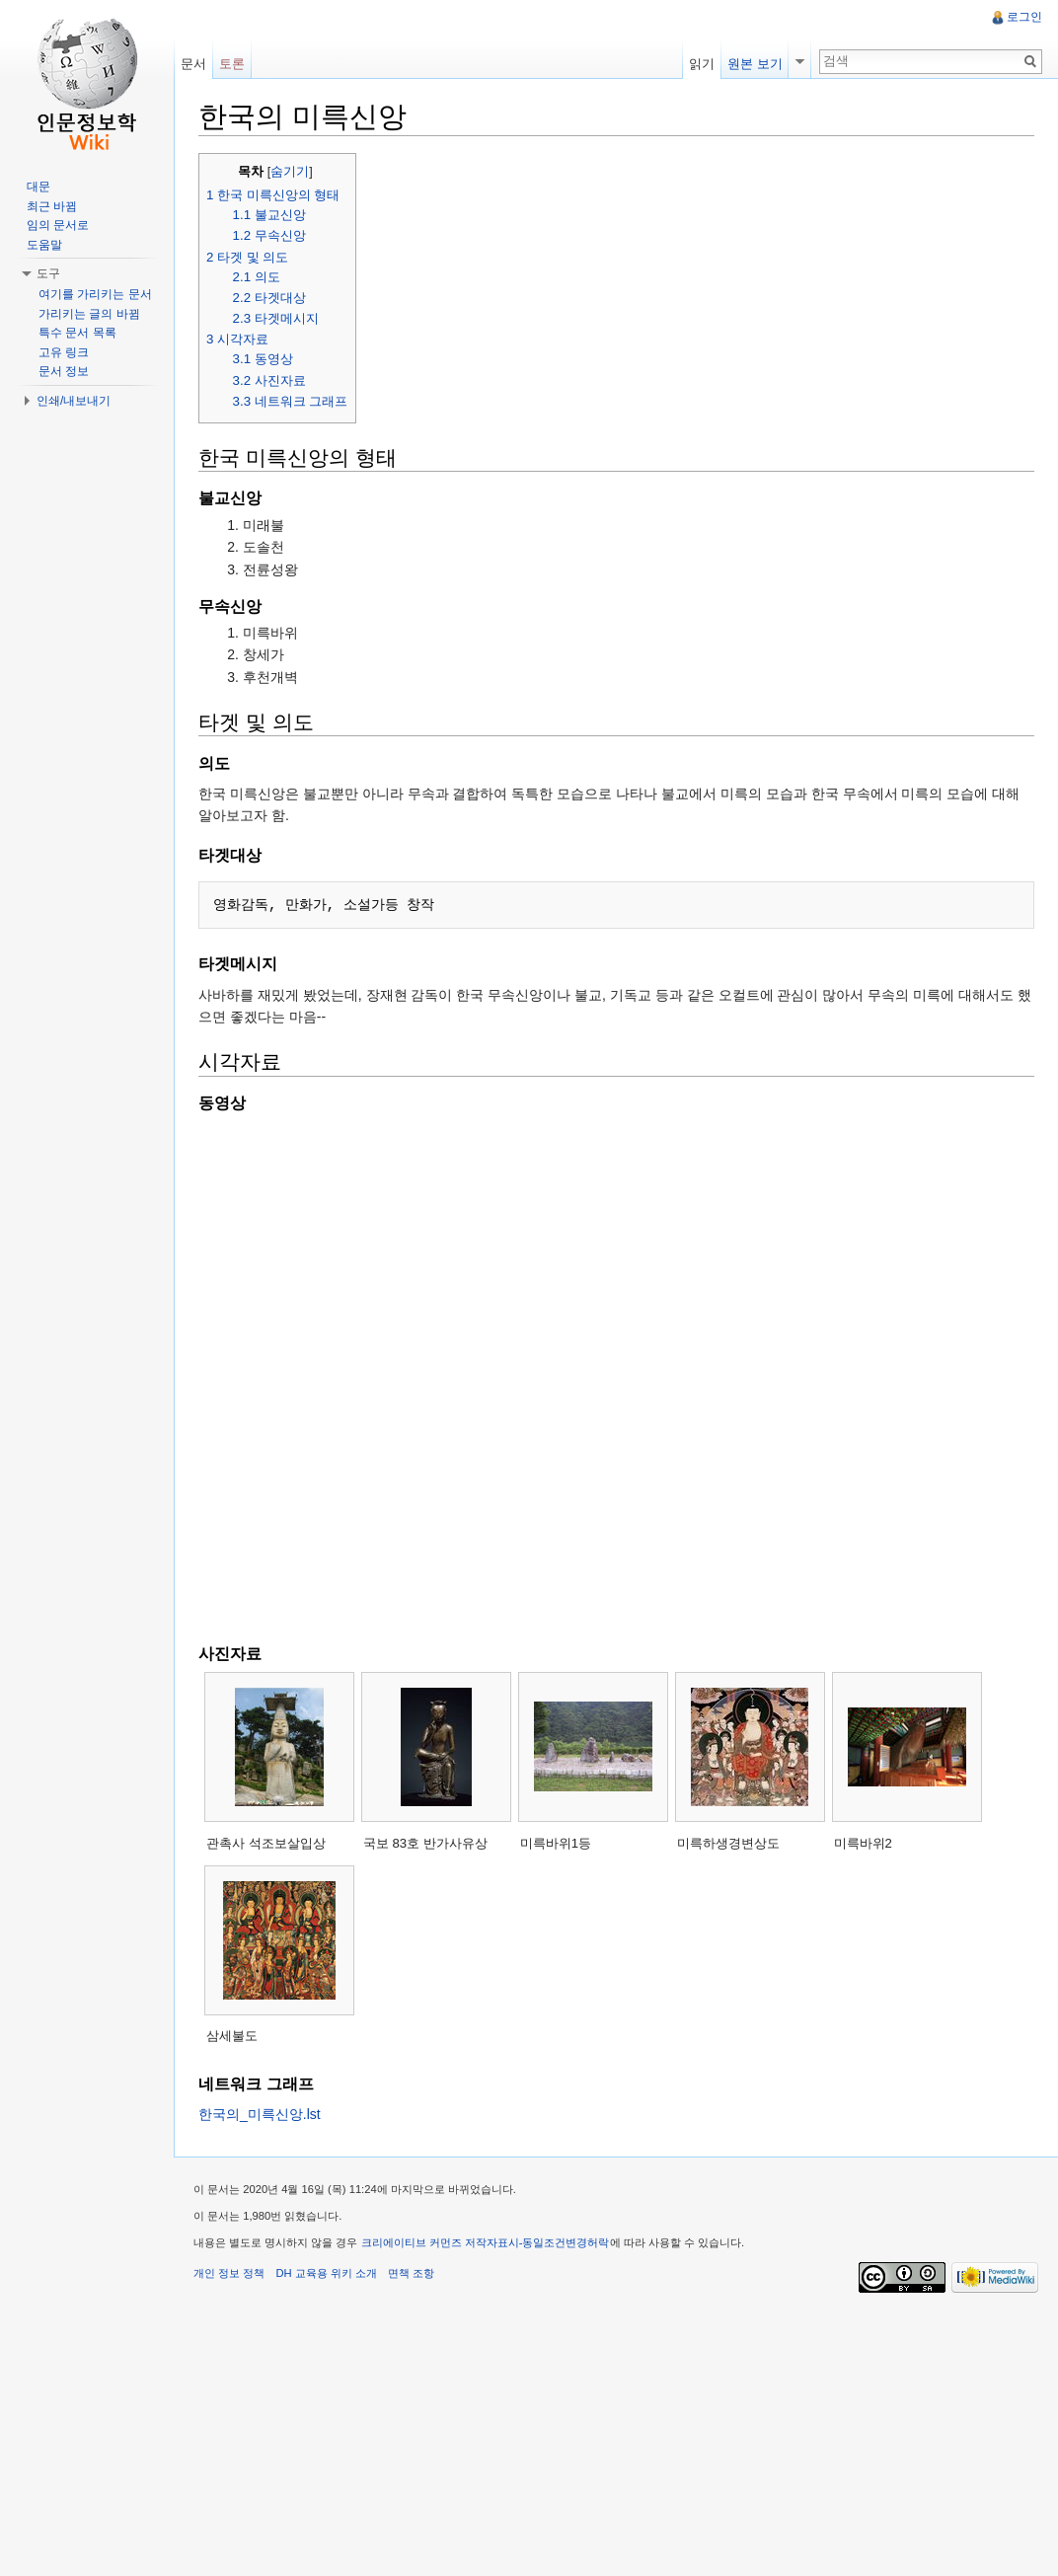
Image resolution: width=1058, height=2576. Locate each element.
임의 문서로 (58, 225)
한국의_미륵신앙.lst (259, 2114)
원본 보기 (755, 63)
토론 (232, 63)
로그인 (1024, 17)
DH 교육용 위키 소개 (325, 2273)
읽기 (702, 63)
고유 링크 (63, 352)
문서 (193, 63)
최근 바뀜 (52, 206)
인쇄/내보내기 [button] (74, 401)
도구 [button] (48, 273)
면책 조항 (411, 2273)
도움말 (44, 245)
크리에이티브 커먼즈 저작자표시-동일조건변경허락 (485, 2242)
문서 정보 (63, 371)
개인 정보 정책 (228, 2273)
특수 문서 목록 (77, 333)
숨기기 (289, 172)
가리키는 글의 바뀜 (89, 314)
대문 (38, 186)
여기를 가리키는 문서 (95, 294)
